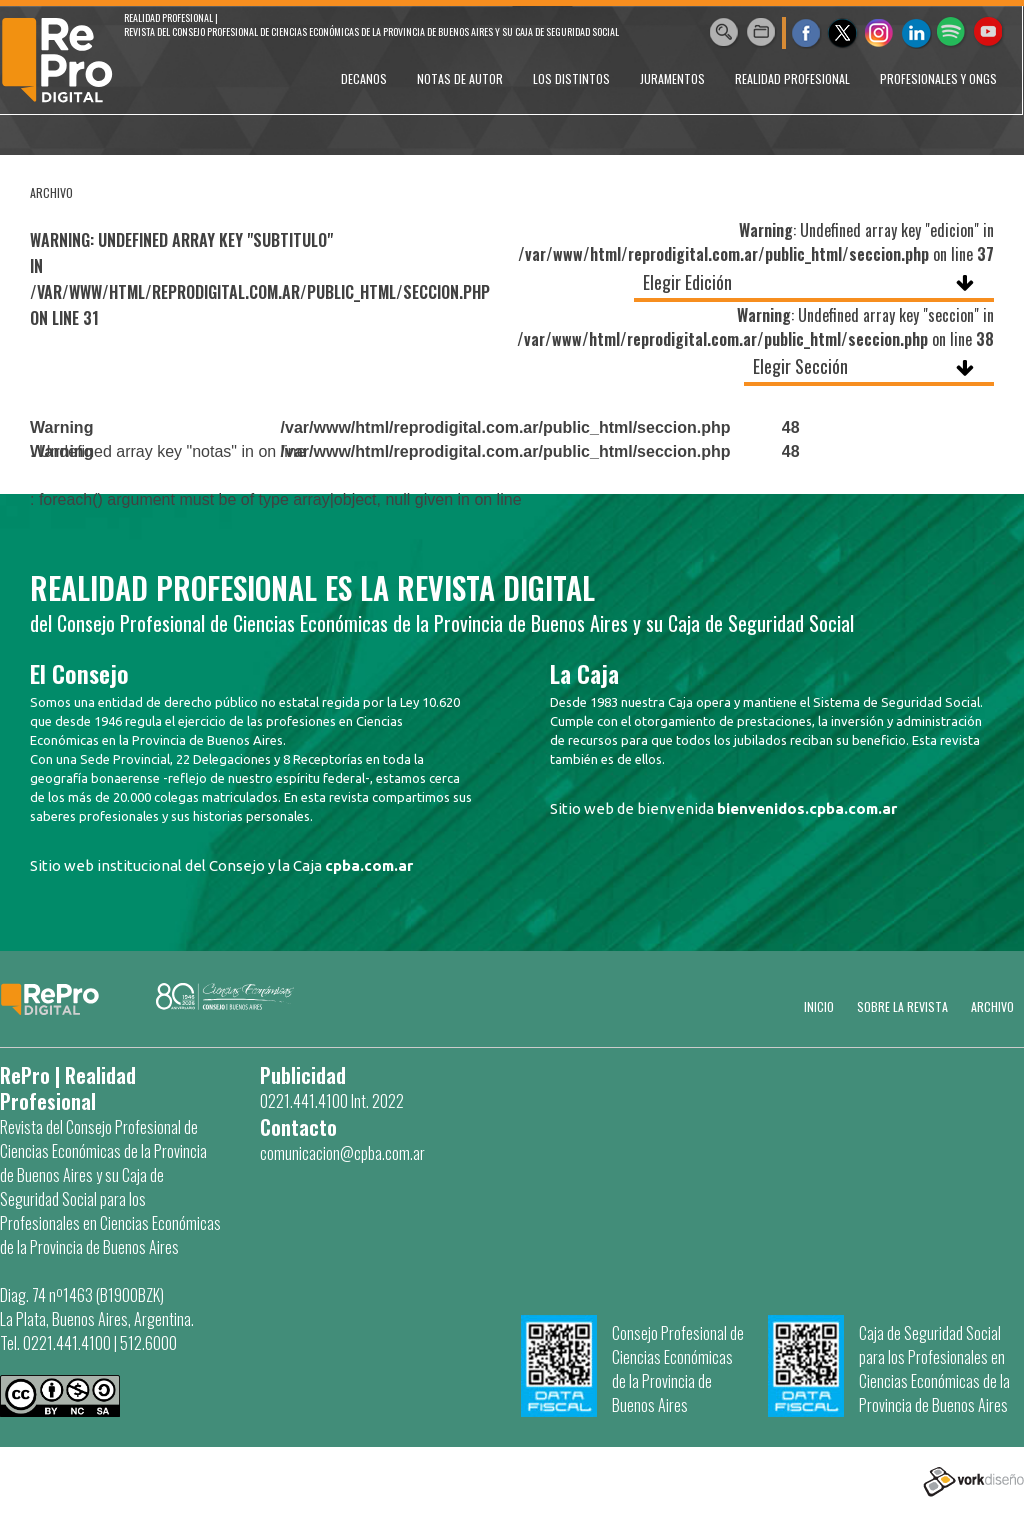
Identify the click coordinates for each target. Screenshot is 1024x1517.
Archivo (992, 1006)
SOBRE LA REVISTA (902, 1006)
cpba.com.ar (369, 865)
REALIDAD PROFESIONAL (792, 78)
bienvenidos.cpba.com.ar (807, 808)
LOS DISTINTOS (571, 78)
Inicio (819, 1006)
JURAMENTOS (672, 78)
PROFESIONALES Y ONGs (938, 78)
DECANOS (364, 78)
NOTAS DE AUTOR (460, 78)
